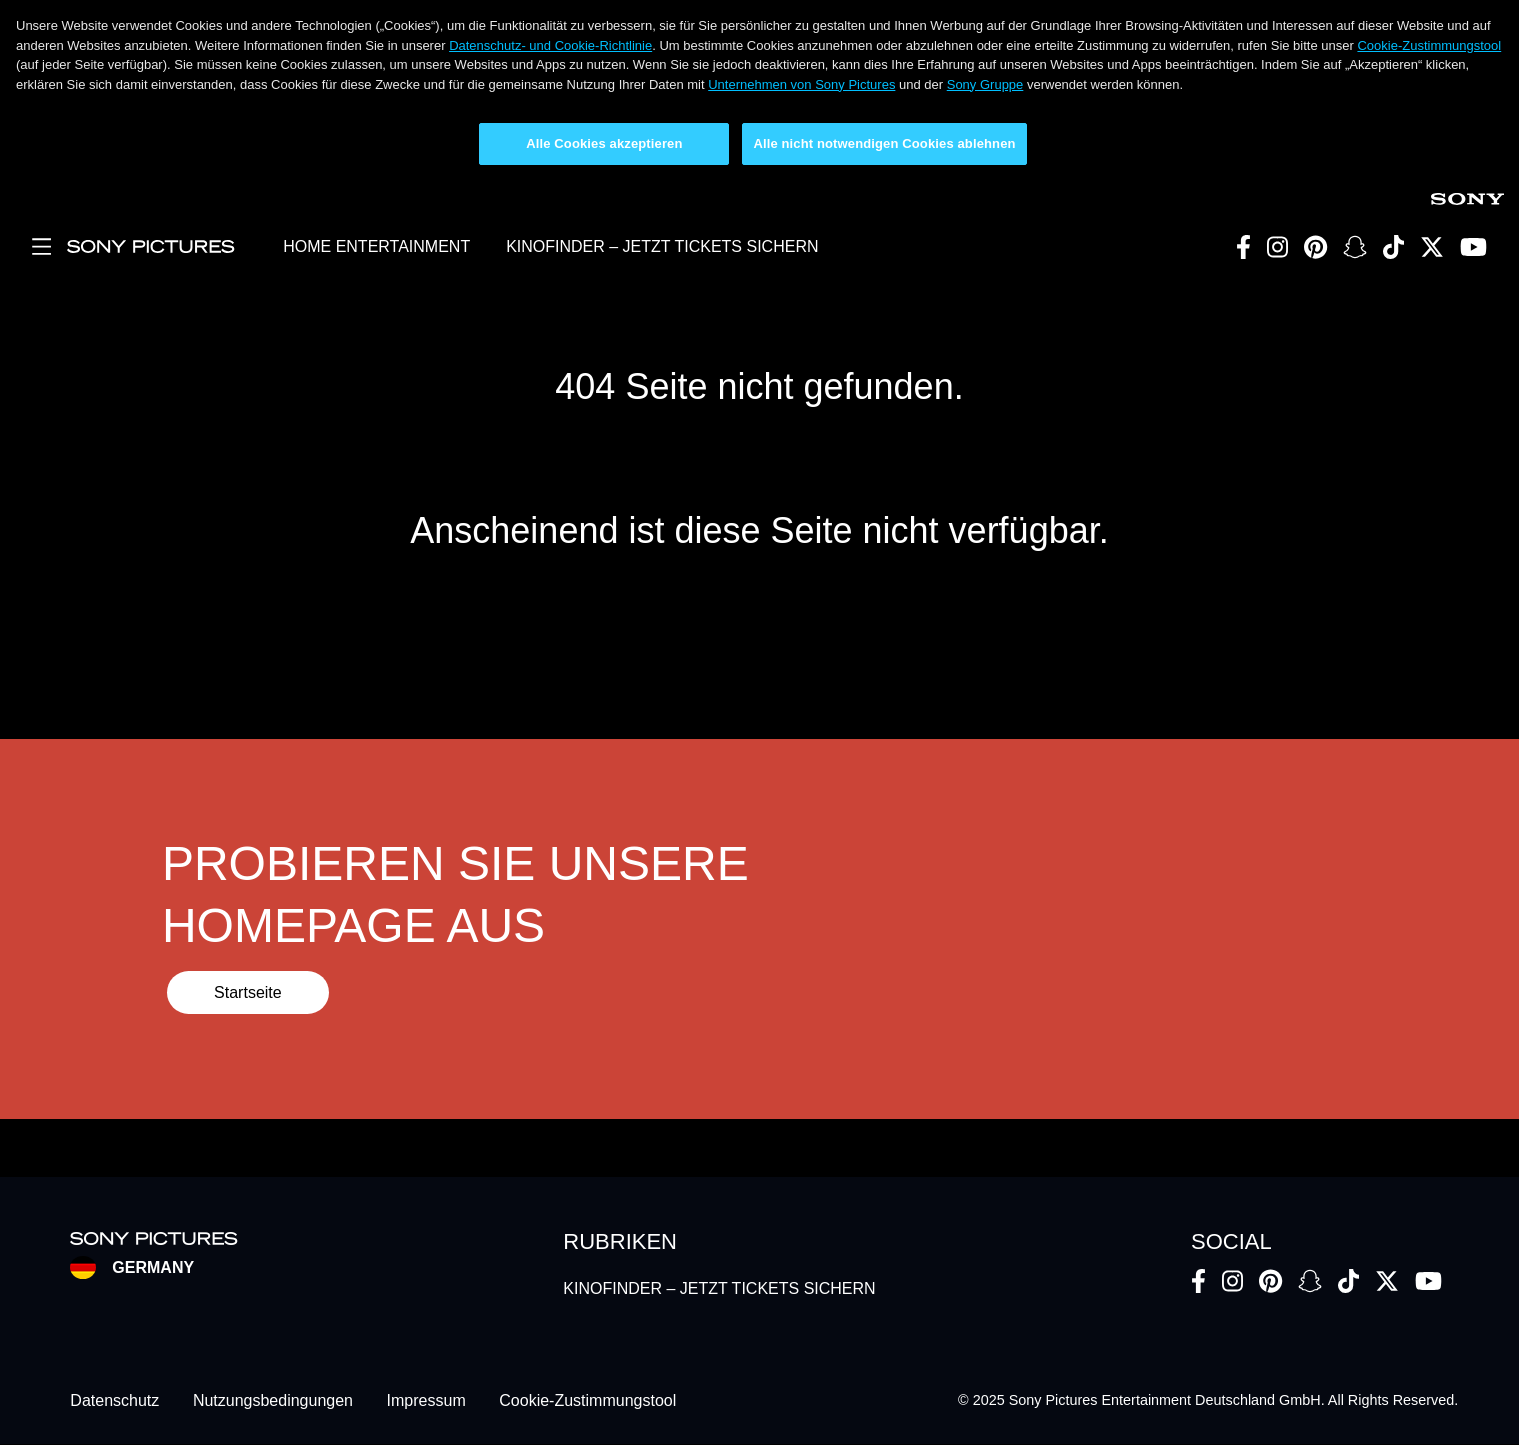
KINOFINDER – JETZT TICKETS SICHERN (662, 246)
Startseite (248, 992)
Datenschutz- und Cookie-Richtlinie (550, 45)
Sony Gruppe (985, 84)
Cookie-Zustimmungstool (1429, 45)
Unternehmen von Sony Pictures (801, 84)
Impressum (426, 1400)
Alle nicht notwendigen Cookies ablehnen (884, 143)
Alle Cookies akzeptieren (604, 143)
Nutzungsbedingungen (273, 1400)
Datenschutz (114, 1400)
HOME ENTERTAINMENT (376, 246)
